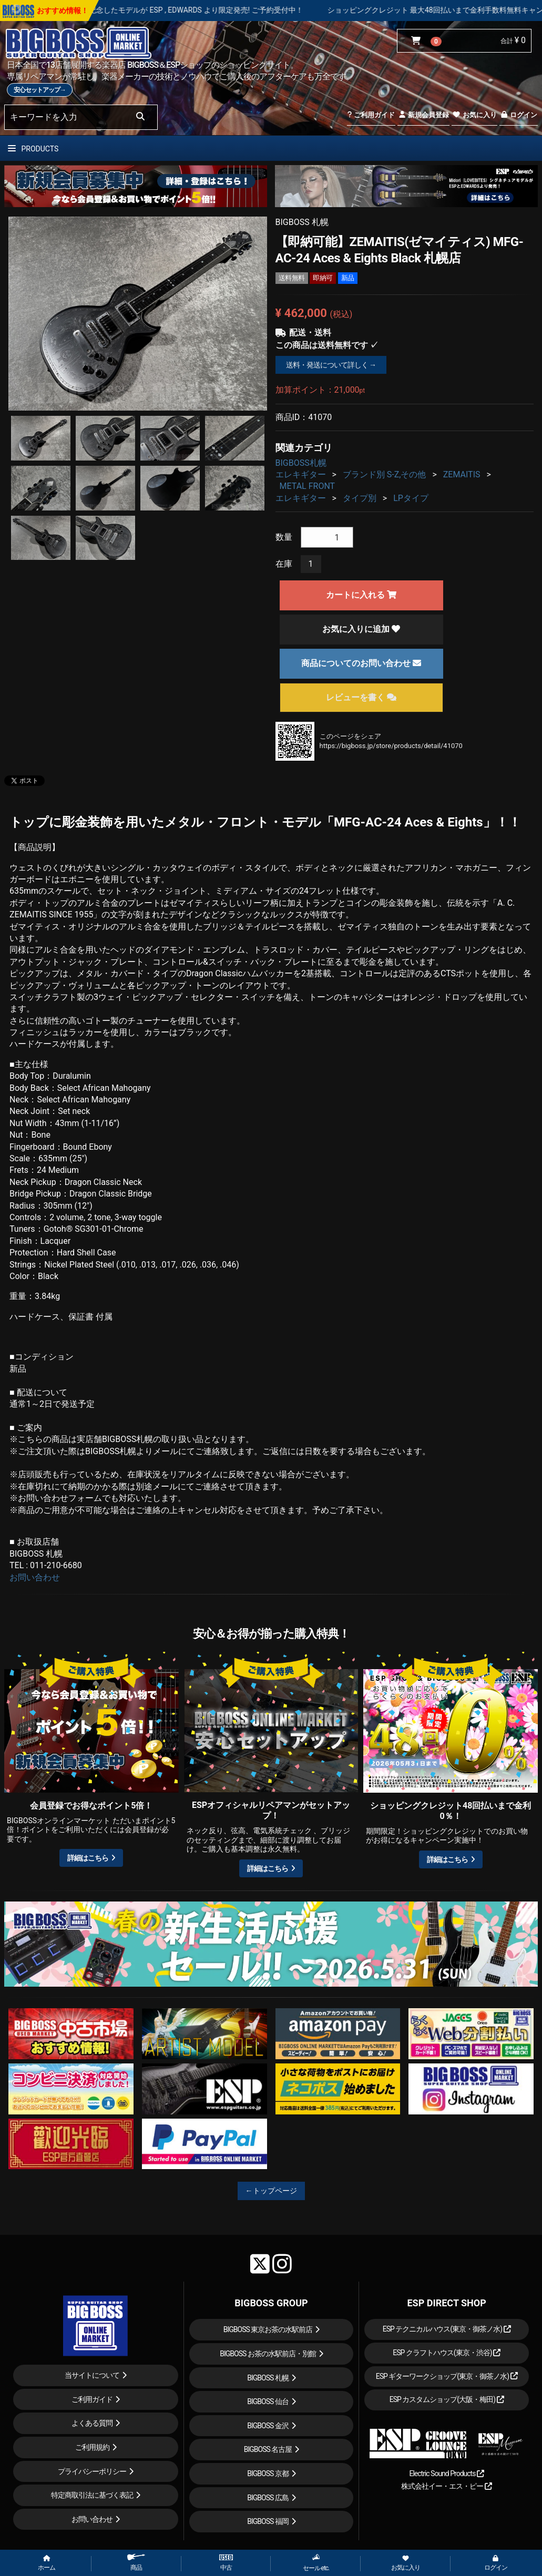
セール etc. (316, 2562)
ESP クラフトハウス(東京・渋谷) (446, 2352)
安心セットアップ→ (40, 90)
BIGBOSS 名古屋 (268, 2449)
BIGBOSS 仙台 (268, 2401)
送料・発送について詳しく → (331, 365)
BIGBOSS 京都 (268, 2473)
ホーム (46, 2563)
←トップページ (271, 2190)
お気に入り (474, 115)
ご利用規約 (92, 2447)
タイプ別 (359, 498)
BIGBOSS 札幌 (268, 2378)
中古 (226, 2562)
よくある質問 (92, 2423)
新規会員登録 (423, 115)
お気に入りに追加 (361, 629)
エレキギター (300, 474)
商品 (136, 2562)
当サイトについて (92, 2375)
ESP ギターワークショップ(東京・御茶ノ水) (447, 2376)
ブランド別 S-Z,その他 (384, 474)
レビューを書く (361, 697)
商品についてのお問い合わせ (361, 663)
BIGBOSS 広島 (268, 2497)
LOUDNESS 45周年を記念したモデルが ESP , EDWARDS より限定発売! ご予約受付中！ (196, 10)
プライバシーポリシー (92, 2471)
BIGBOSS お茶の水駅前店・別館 (268, 2353)
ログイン (518, 115)
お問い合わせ (34, 1577)
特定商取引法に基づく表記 (92, 2495)
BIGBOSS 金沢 (268, 2425)
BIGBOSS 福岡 (268, 2521)
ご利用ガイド (370, 115)
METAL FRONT (307, 486)
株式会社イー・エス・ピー (446, 2486)
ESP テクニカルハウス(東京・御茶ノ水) (447, 2329)
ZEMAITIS (461, 474)
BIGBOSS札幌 (300, 463)
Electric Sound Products (446, 2473)
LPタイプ (410, 498)
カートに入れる (361, 595)
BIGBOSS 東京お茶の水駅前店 (268, 2329)
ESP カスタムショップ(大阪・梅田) (447, 2399)
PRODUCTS (33, 149)
